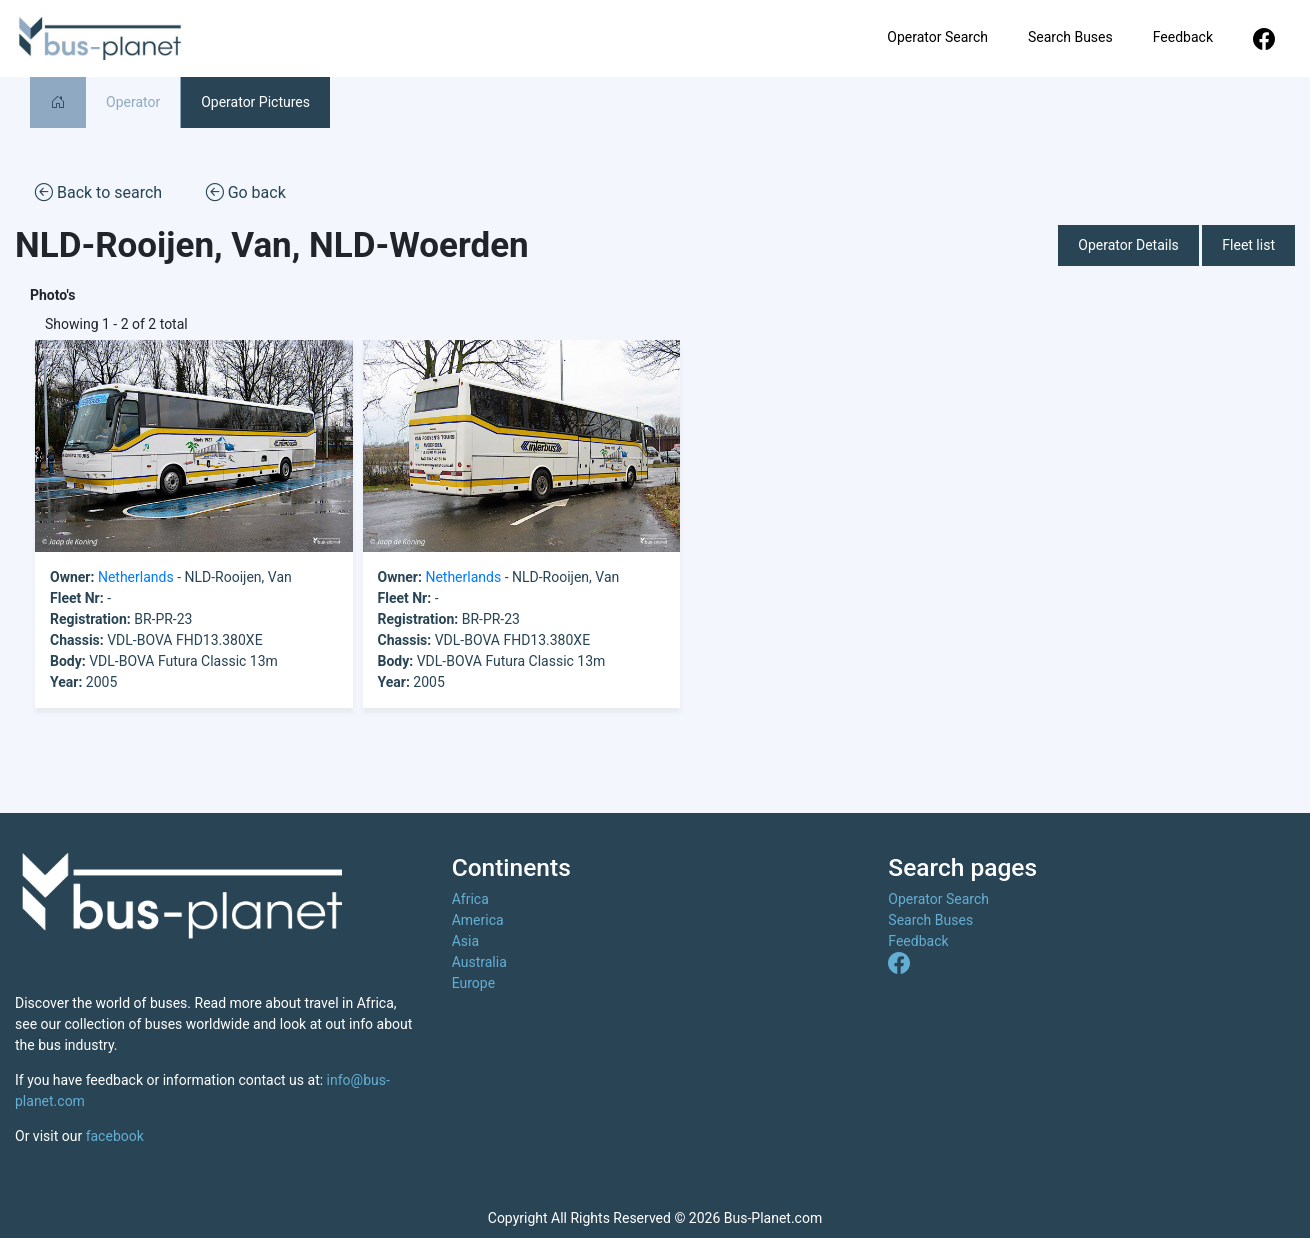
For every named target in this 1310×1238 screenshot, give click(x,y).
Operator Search (937, 37)
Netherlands (136, 577)
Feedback (1183, 37)
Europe (473, 983)
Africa (470, 899)
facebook (115, 1136)
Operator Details (1128, 245)
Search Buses (1070, 37)
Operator (133, 102)
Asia (465, 941)
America (478, 920)
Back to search (98, 191)
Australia (479, 962)
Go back (246, 191)
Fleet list (1248, 245)
